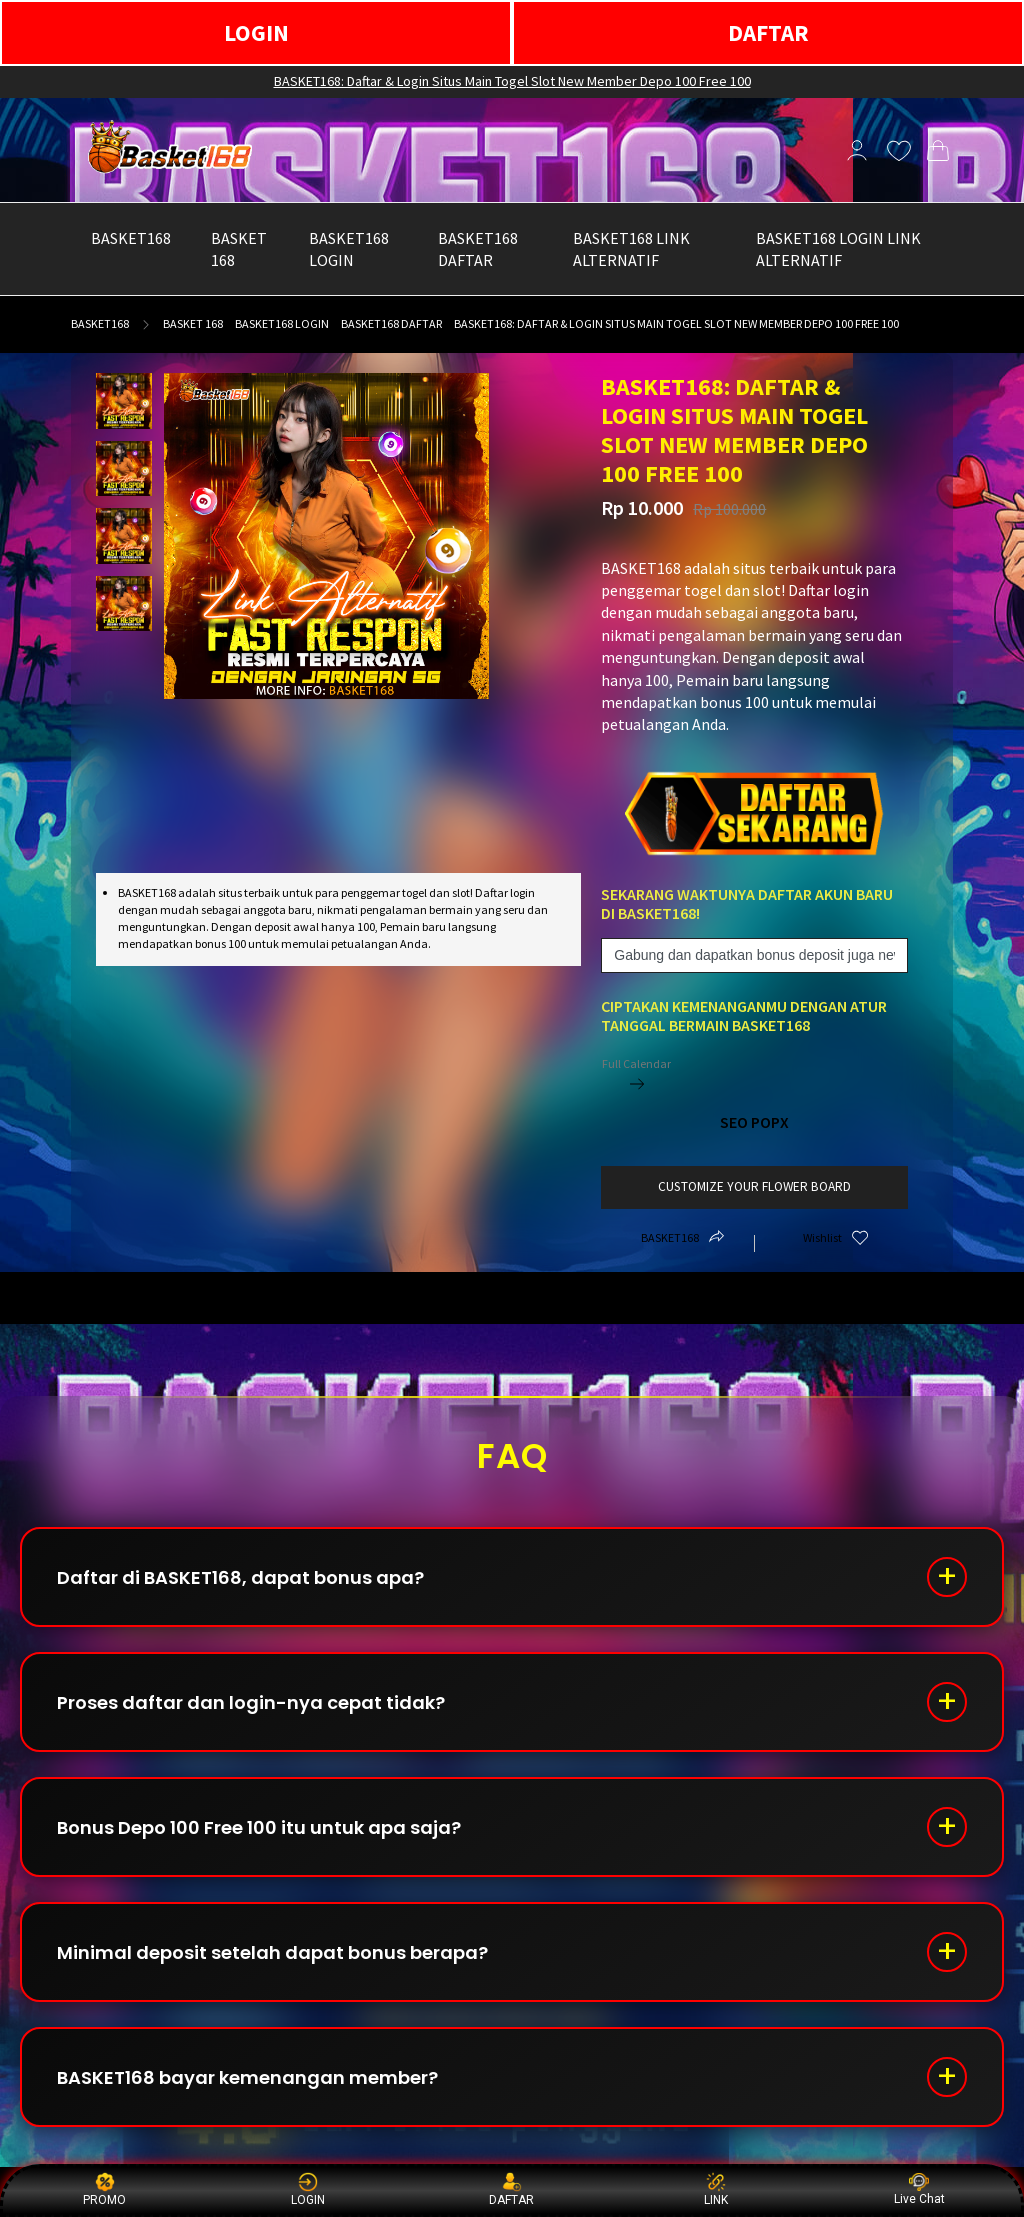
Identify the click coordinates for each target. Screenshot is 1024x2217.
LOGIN (256, 32)
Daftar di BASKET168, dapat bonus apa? (240, 1577)
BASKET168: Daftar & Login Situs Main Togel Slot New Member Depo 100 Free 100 (512, 81)
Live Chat (919, 2189)
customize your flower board (754, 1186)
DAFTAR (768, 32)
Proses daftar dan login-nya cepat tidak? (251, 1702)
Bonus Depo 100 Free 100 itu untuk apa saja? (259, 1827)
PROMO (104, 2189)
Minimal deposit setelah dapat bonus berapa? (272, 1952)
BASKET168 (100, 323)
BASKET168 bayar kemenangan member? (247, 2077)
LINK (716, 2189)
